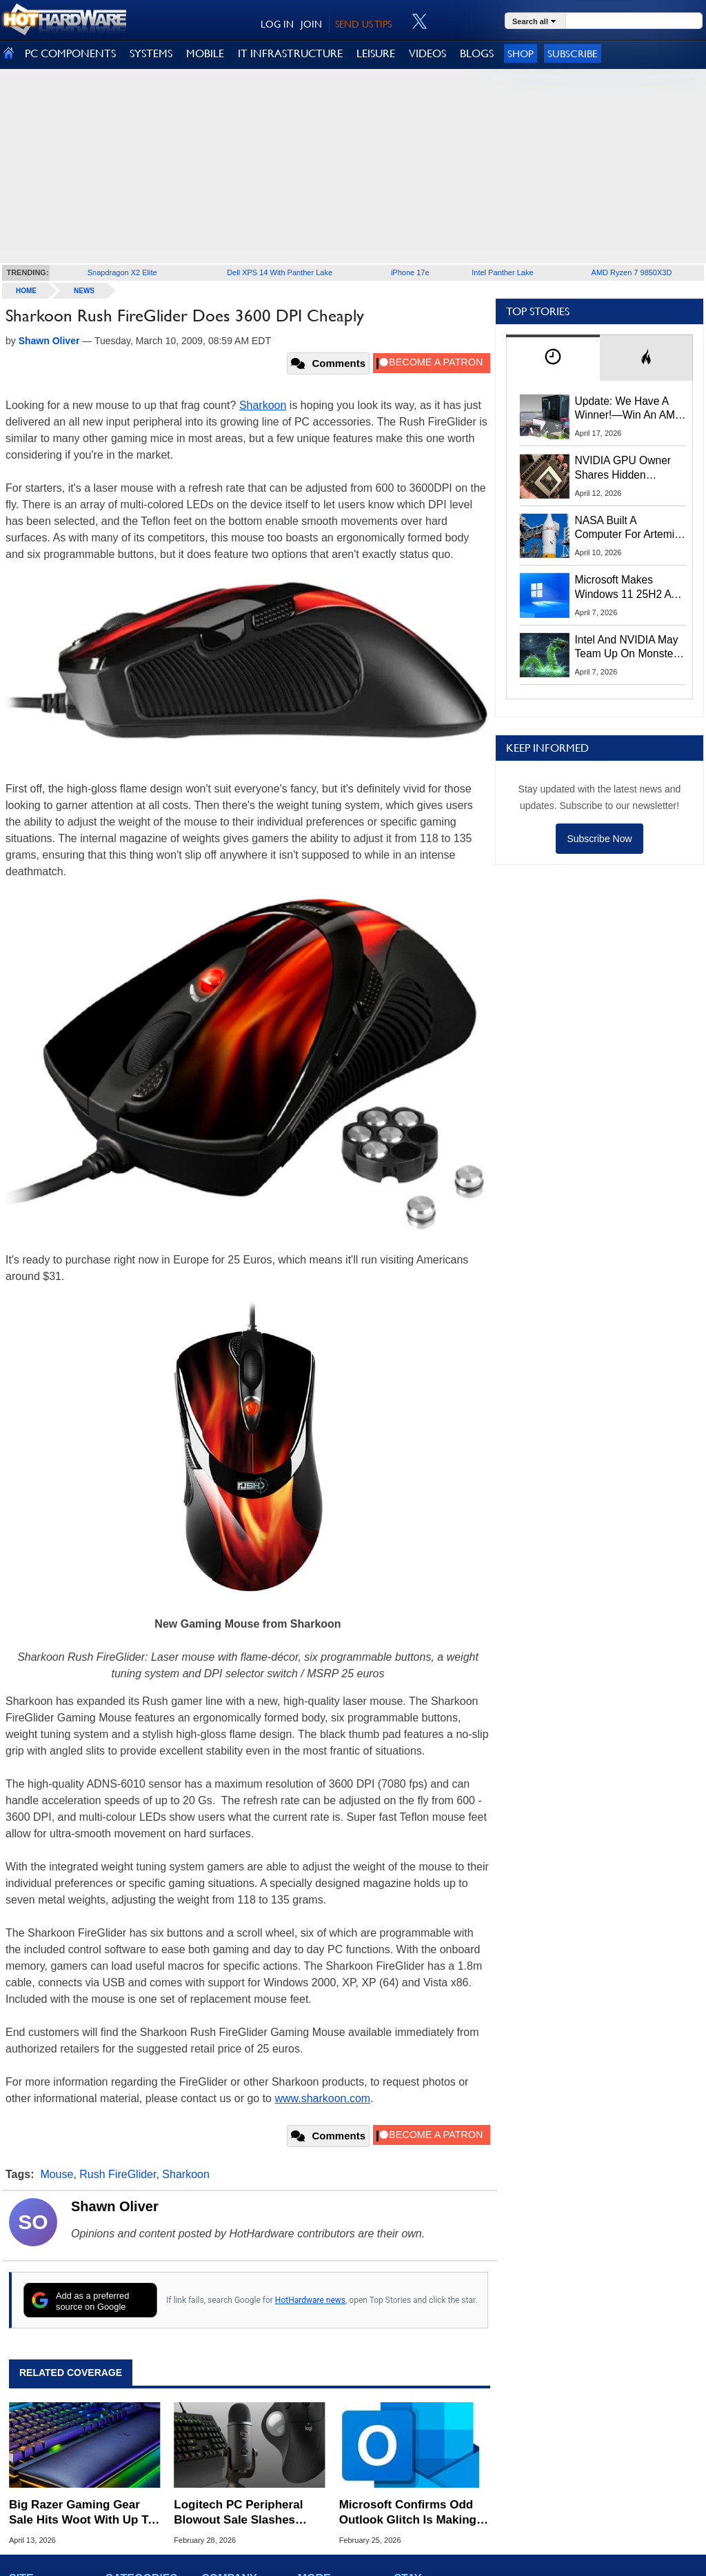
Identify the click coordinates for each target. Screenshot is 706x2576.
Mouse (56, 2174)
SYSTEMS (151, 53)
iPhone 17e (410, 272)
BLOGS (477, 53)
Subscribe (572, 53)
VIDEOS (427, 53)
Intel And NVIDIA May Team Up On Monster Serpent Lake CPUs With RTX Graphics (626, 647)
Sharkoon (263, 405)
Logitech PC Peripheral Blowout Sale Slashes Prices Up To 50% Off (238, 2513)
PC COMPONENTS (70, 53)
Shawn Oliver (115, 2206)
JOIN (311, 24)
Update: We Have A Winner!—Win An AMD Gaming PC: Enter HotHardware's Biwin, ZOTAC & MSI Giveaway (629, 409)
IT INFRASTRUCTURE (290, 53)
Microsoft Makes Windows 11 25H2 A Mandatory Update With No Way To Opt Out (623, 587)
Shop (520, 53)
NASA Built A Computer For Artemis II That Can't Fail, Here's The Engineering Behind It (627, 528)
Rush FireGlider (117, 2174)
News (84, 290)
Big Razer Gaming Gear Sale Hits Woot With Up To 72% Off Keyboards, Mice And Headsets (82, 2513)
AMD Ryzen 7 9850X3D (632, 272)
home (26, 290)
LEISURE (375, 53)
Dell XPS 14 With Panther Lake (279, 272)
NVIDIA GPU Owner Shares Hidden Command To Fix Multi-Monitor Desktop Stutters (630, 468)
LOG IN (277, 24)
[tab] (553, 358)
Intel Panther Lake (502, 272)
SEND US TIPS (363, 24)
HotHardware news (310, 2300)
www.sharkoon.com (322, 2098)
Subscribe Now (599, 838)
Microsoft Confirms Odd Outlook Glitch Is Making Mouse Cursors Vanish (407, 2513)
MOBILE (205, 53)
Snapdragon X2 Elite (122, 272)
